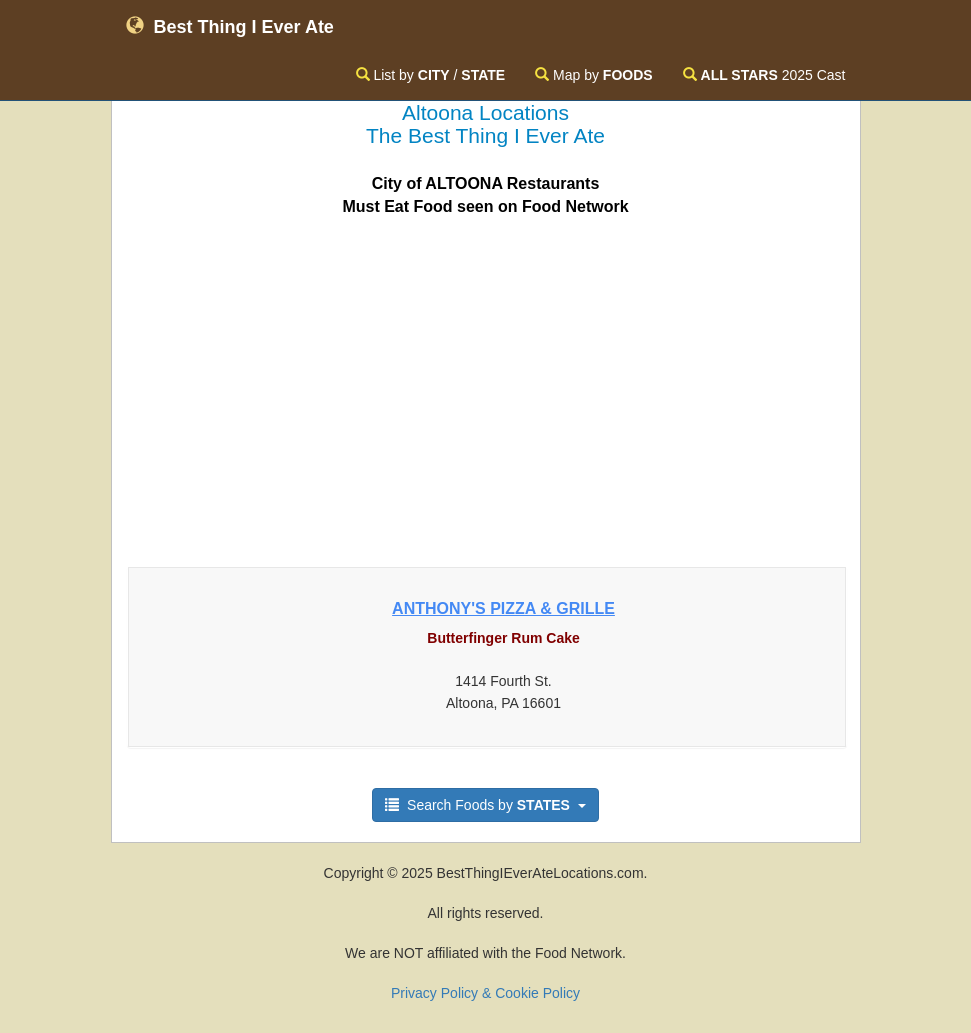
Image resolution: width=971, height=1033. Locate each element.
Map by (593, 75)
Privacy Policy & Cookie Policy (485, 993)
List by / (431, 75)
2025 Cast (764, 75)
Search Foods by (485, 805)
